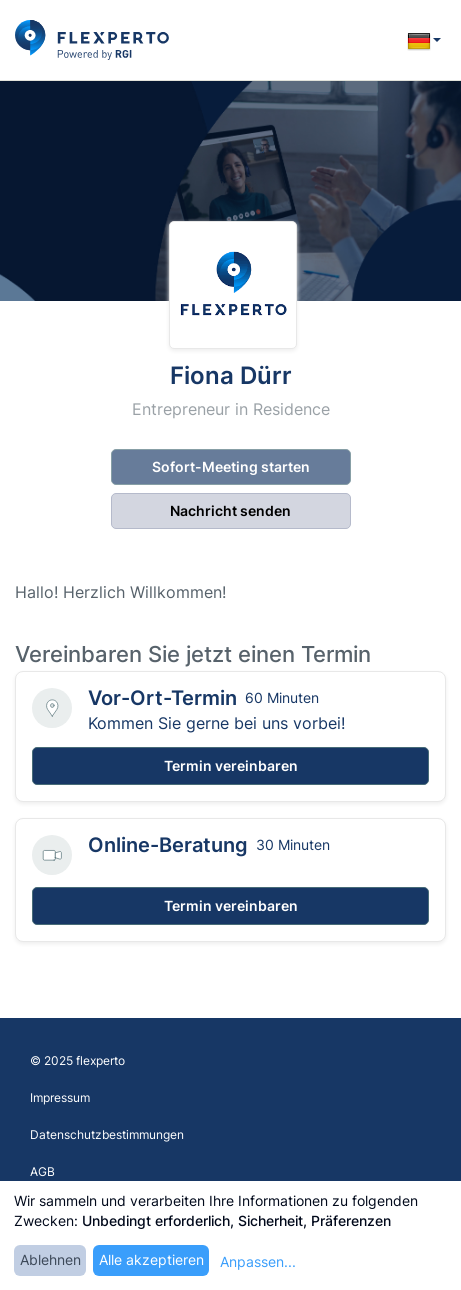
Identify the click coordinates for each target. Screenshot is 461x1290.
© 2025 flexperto (77, 1060)
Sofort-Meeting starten (231, 466)
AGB (42, 1171)
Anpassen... (258, 1261)
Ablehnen (50, 1259)
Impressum (60, 1097)
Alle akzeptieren (151, 1259)
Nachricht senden (230, 510)
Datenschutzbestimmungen (107, 1134)
